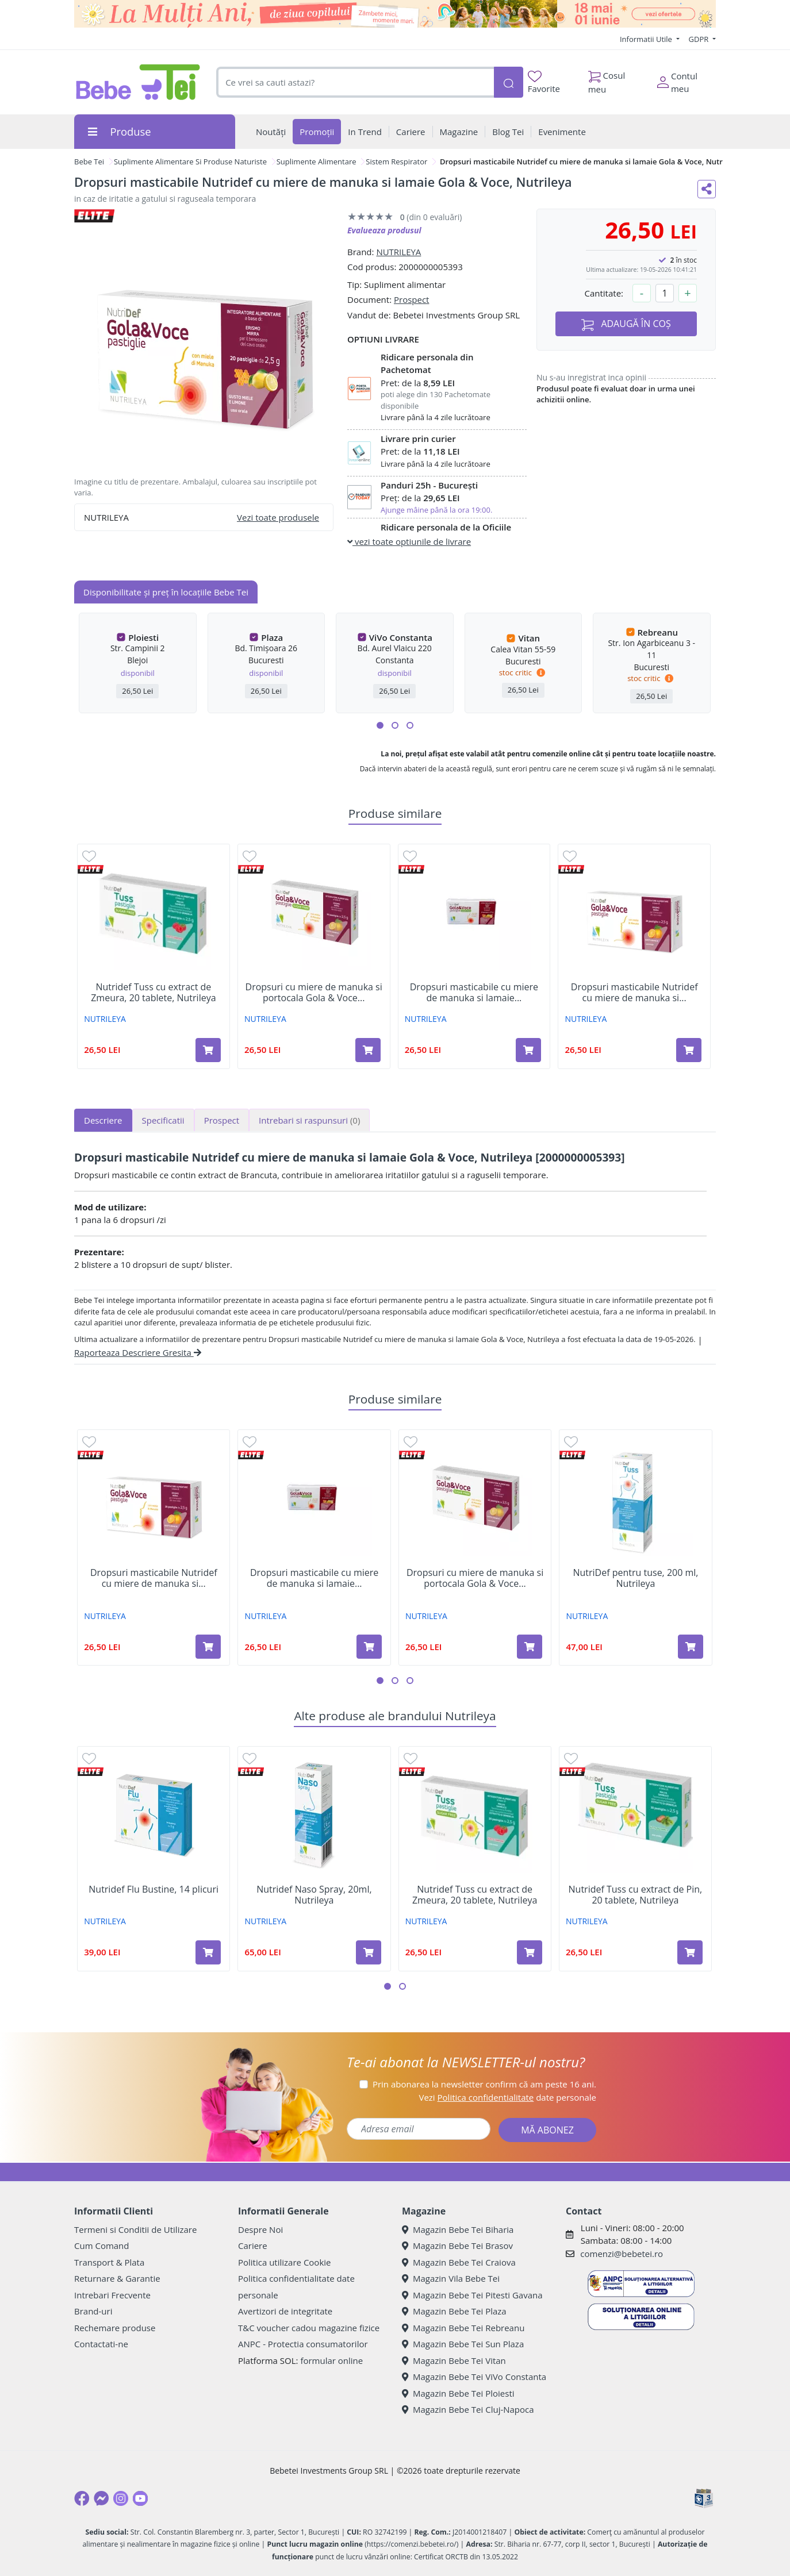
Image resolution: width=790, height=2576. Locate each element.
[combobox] (355, 82)
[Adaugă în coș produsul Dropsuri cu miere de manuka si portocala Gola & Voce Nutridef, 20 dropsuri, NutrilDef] (368, 1050)
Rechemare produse (114, 2327)
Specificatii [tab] (163, 1120)
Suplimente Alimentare (316, 161)
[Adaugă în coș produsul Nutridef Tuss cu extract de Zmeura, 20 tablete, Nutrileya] (208, 1050)
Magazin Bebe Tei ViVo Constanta (474, 2376)
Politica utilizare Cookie (284, 2262)
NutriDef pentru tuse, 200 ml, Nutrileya (635, 1578)
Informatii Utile (647, 39)
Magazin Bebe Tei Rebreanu (463, 2327)
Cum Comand (101, 2245)
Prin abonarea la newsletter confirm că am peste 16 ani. (484, 2084)
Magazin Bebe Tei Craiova (459, 2262)
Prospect (411, 299)
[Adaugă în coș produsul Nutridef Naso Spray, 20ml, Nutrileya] (368, 1952)
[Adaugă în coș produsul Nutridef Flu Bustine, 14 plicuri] (208, 1952)
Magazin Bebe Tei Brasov (457, 2245)
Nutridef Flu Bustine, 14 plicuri (153, 1889)
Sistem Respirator (396, 161)
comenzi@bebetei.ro (621, 2253)
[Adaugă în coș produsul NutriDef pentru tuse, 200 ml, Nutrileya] (690, 1647)
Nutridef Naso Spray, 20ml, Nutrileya (313, 1895)
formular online (331, 2360)
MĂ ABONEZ (547, 2130)
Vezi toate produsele (278, 517)
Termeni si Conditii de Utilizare (135, 2229)
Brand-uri (93, 2311)
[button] (380, 725)
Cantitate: (603, 293)
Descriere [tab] (103, 1120)
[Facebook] (81, 2498)
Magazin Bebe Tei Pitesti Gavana (472, 2295)
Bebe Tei (89, 161)
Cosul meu (607, 79)
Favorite (544, 82)
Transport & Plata (109, 2262)
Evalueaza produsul (384, 230)
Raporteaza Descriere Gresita (137, 1352)
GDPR (700, 39)
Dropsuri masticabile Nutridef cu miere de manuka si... (634, 993)
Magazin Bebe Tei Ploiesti (458, 2393)
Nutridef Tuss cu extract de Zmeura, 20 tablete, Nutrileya (153, 993)
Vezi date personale (507, 2097)
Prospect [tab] (221, 1120)
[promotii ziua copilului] (395, 14)
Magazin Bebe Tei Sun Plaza (463, 2344)
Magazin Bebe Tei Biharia (457, 2229)
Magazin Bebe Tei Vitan (454, 2360)
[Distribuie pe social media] (706, 189)
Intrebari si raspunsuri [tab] (309, 1120)
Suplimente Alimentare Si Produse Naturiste (190, 161)
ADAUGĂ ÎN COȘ (626, 323)
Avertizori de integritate (285, 2311)
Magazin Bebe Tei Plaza (454, 2311)
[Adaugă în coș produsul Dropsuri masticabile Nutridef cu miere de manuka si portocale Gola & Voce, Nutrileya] (688, 1050)
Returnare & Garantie (117, 2278)
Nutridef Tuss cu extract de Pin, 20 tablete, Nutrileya (636, 1895)
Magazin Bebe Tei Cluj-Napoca (468, 2409)
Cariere (252, 2245)
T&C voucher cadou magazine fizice (308, 2327)
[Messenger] (101, 2498)
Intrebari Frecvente (112, 2295)
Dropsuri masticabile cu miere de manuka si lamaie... (474, 993)
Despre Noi (260, 2229)
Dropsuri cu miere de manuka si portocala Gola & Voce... (314, 993)
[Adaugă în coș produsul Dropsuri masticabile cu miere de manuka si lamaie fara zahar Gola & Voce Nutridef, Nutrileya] (528, 1050)
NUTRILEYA (398, 251)
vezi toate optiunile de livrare (409, 541)
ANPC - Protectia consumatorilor (303, 2344)
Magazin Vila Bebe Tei (451, 2278)
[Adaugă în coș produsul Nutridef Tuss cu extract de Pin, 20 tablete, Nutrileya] (690, 1952)
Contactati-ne (101, 2344)
